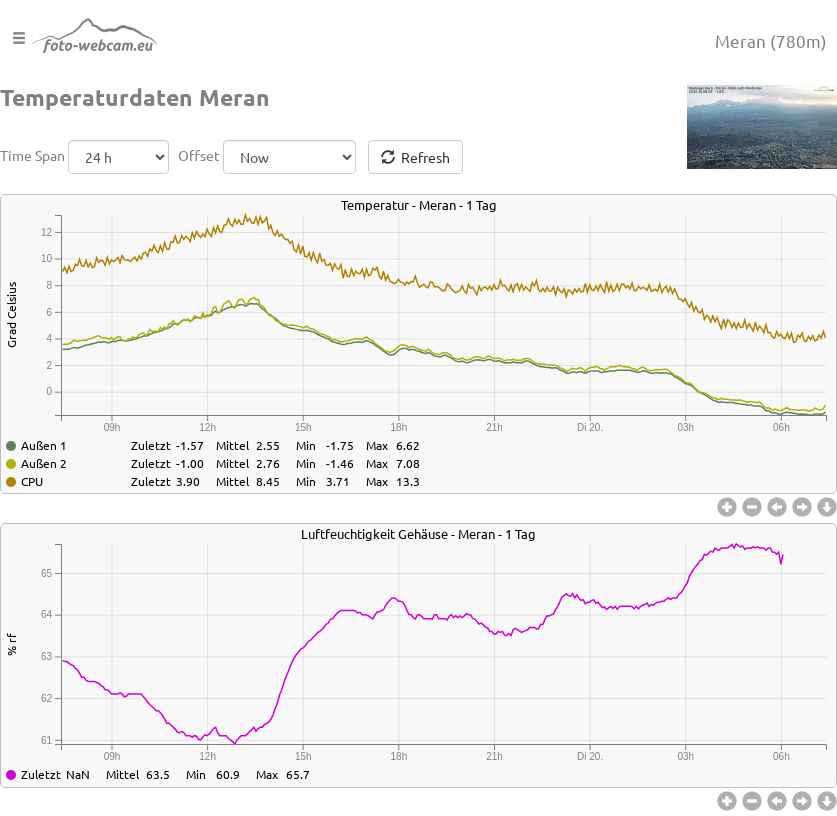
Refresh (415, 157)
